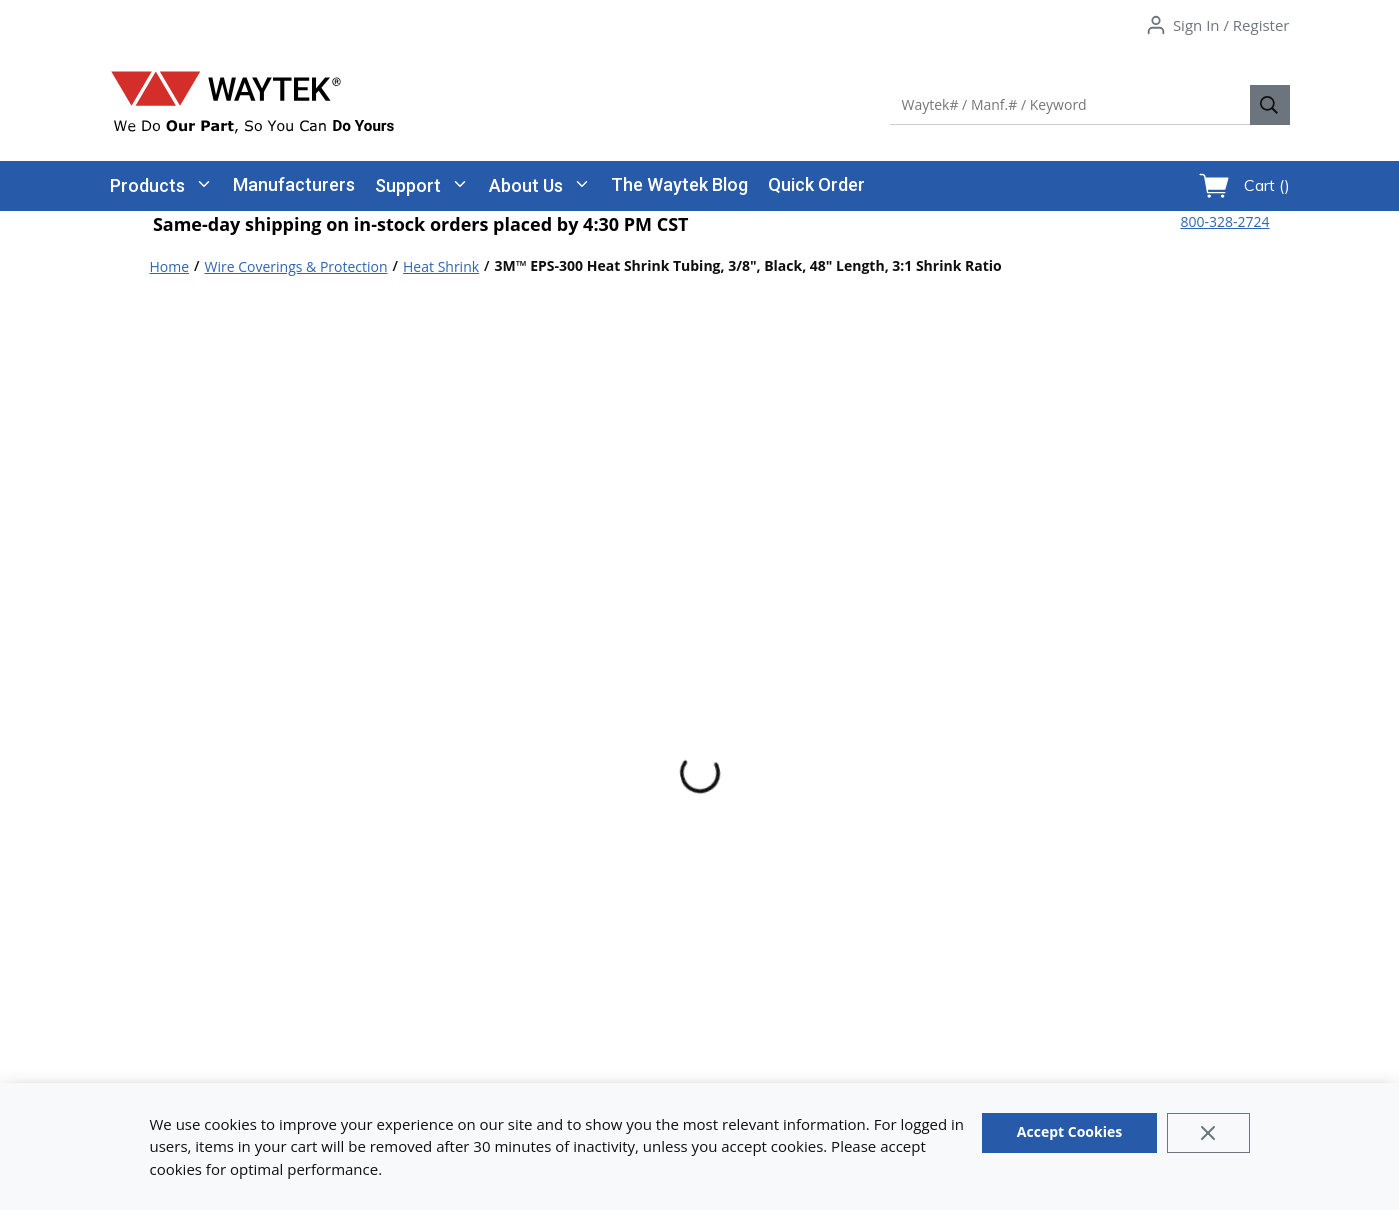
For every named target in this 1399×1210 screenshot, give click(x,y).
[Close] (1208, 1133)
